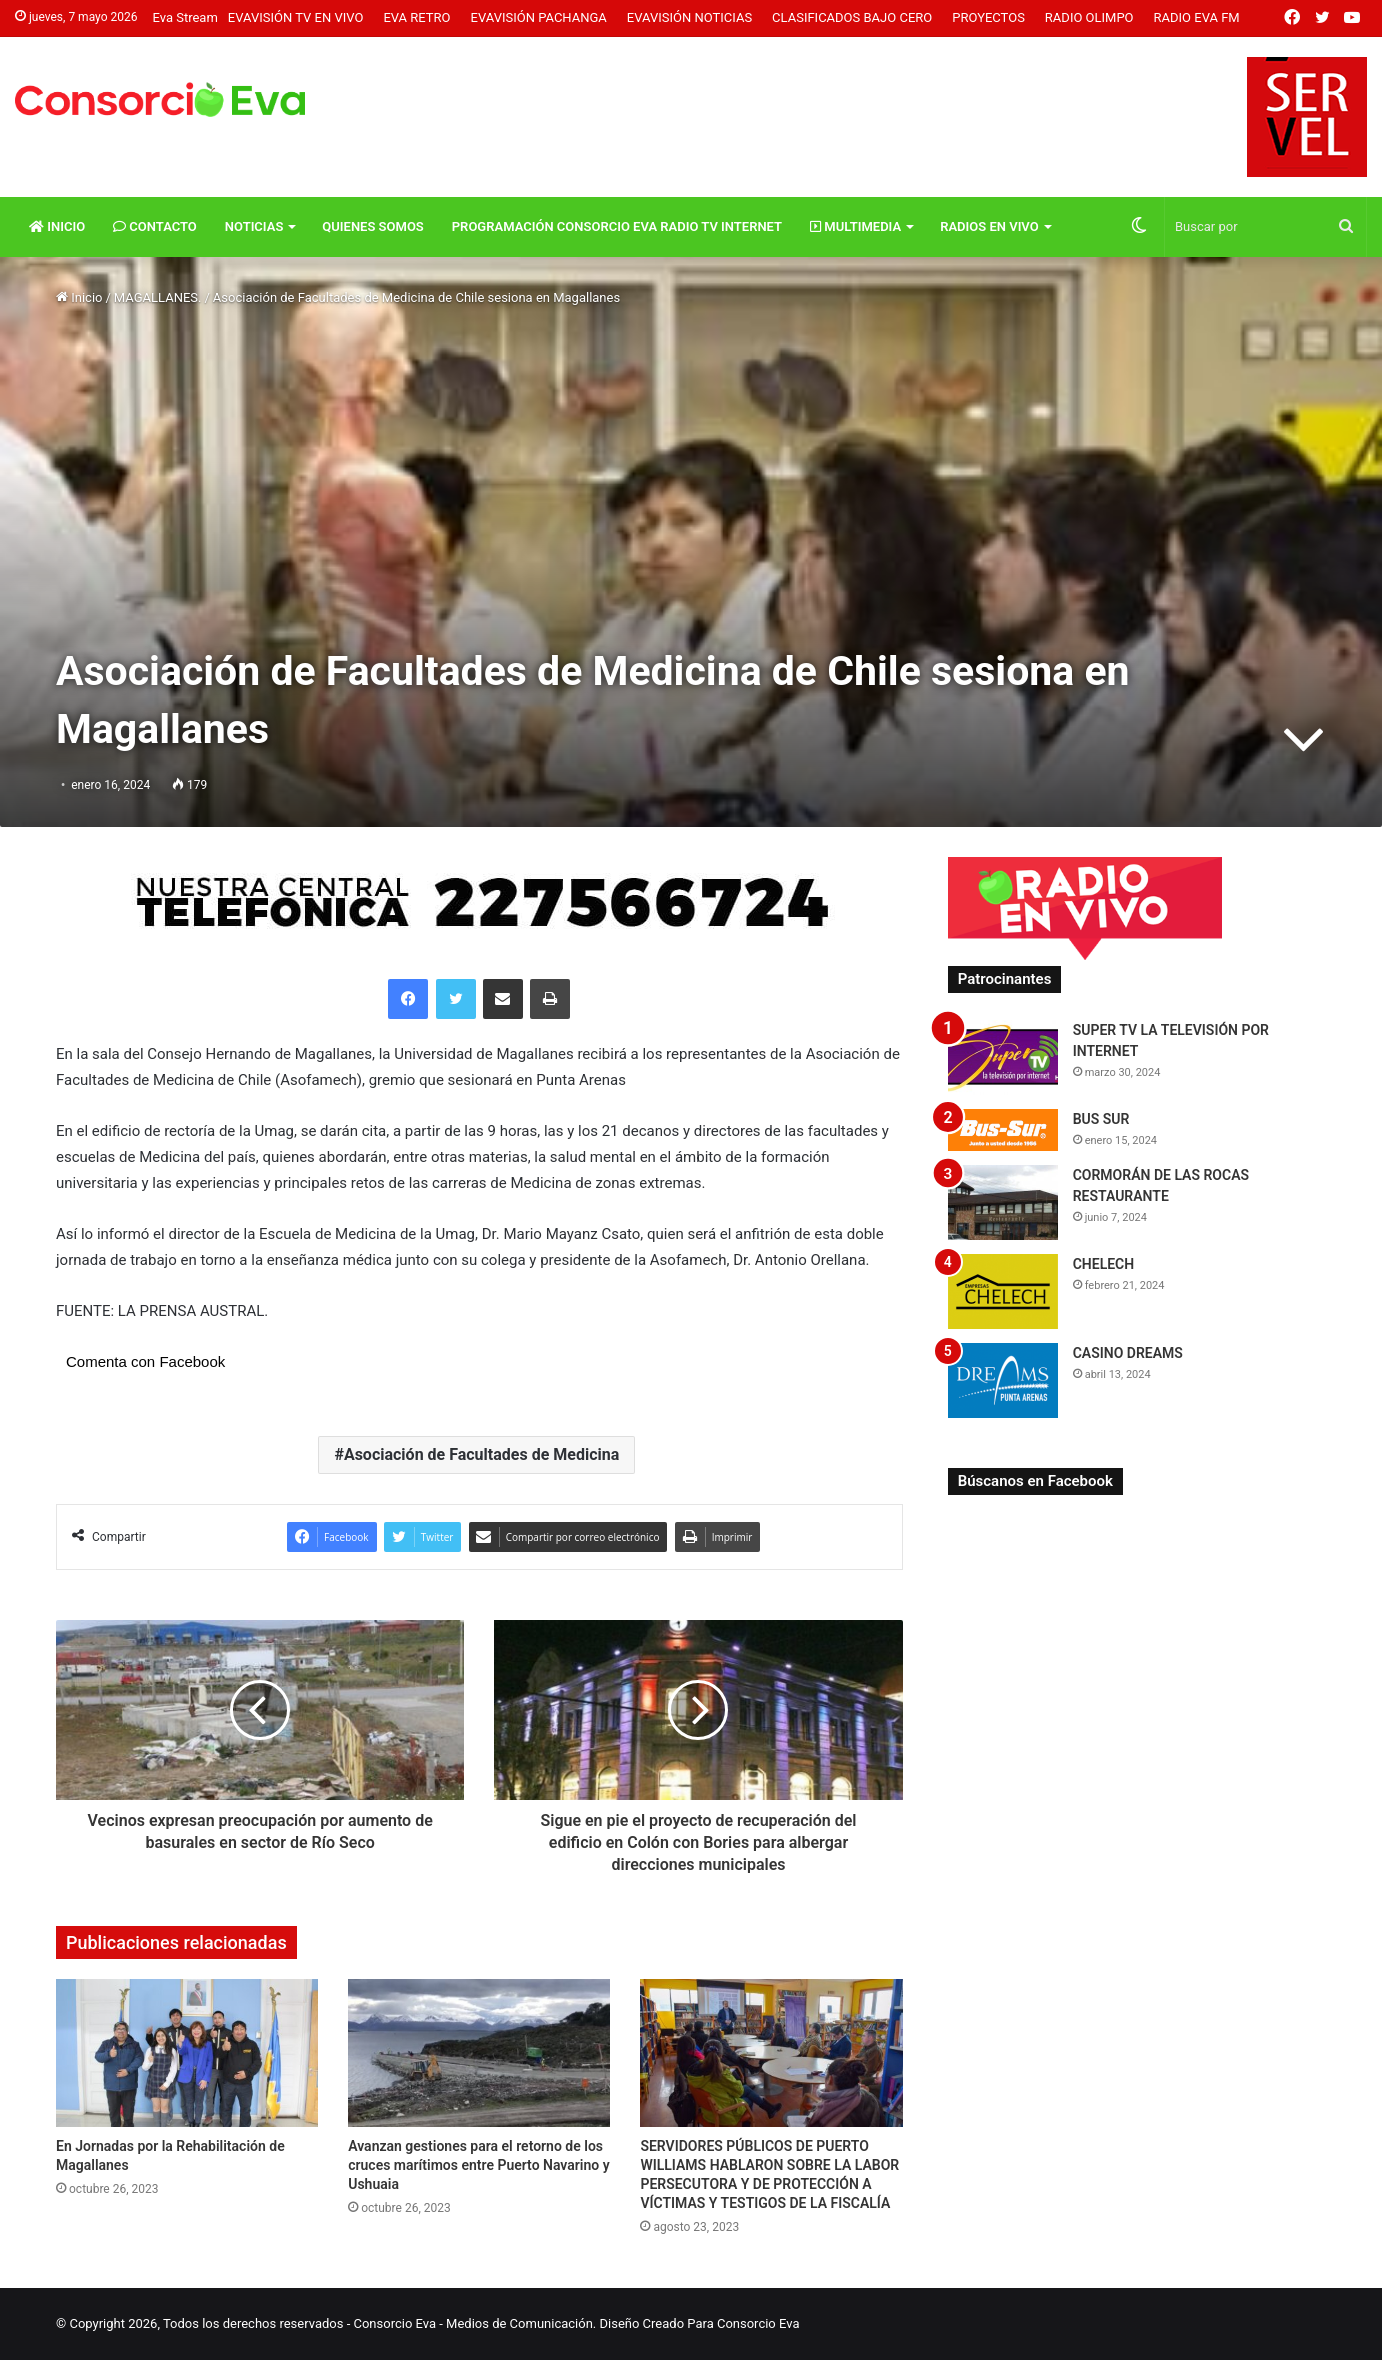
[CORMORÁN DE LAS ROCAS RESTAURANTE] (1003, 1202)
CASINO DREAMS (1128, 1353)
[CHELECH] (1003, 1291)
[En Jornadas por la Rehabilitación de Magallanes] (187, 2053)
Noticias (254, 226)
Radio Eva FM (1197, 17)
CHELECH (1104, 1264)
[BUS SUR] (1003, 1129)
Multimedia (855, 226)
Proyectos (988, 17)
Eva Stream (184, 17)
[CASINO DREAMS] (1003, 1380)
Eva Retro (416, 17)
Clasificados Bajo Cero (852, 17)
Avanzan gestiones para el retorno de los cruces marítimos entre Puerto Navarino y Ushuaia (478, 2165)
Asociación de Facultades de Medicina (481, 1454)
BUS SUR (1101, 1119)
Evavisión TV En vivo (296, 17)
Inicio (57, 226)
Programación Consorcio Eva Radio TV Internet (617, 226)
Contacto (155, 226)
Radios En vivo (989, 226)
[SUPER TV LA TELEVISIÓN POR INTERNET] (1003, 1057)
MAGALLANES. (158, 297)
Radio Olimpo (1089, 17)
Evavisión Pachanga (539, 17)
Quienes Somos (372, 226)
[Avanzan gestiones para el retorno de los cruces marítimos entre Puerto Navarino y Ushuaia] (479, 2053)
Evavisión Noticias (689, 17)
